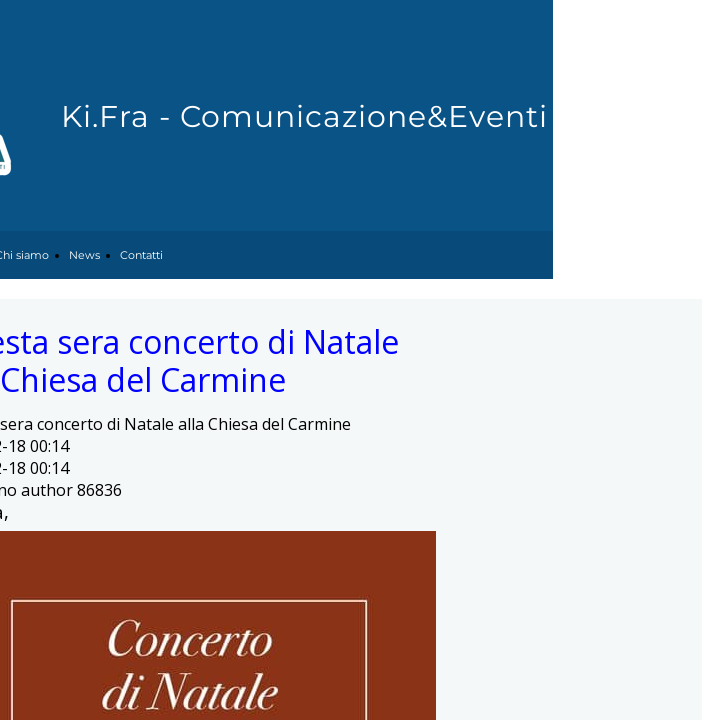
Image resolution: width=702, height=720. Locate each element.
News (84, 255)
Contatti (141, 255)
